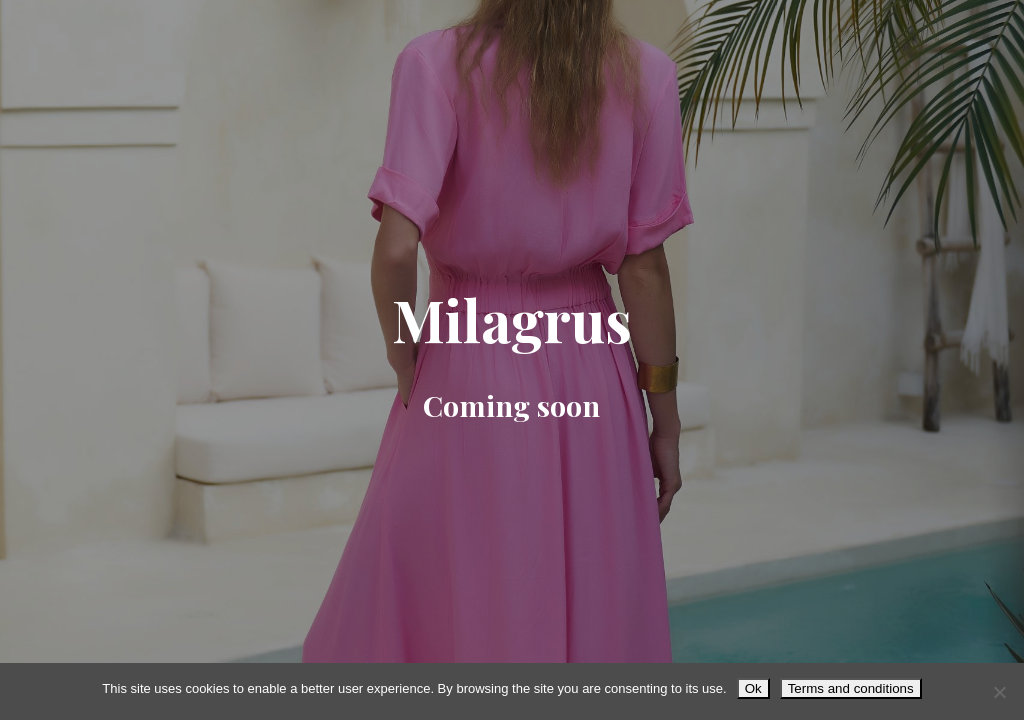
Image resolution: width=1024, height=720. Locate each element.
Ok (753, 688)
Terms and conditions (851, 688)
